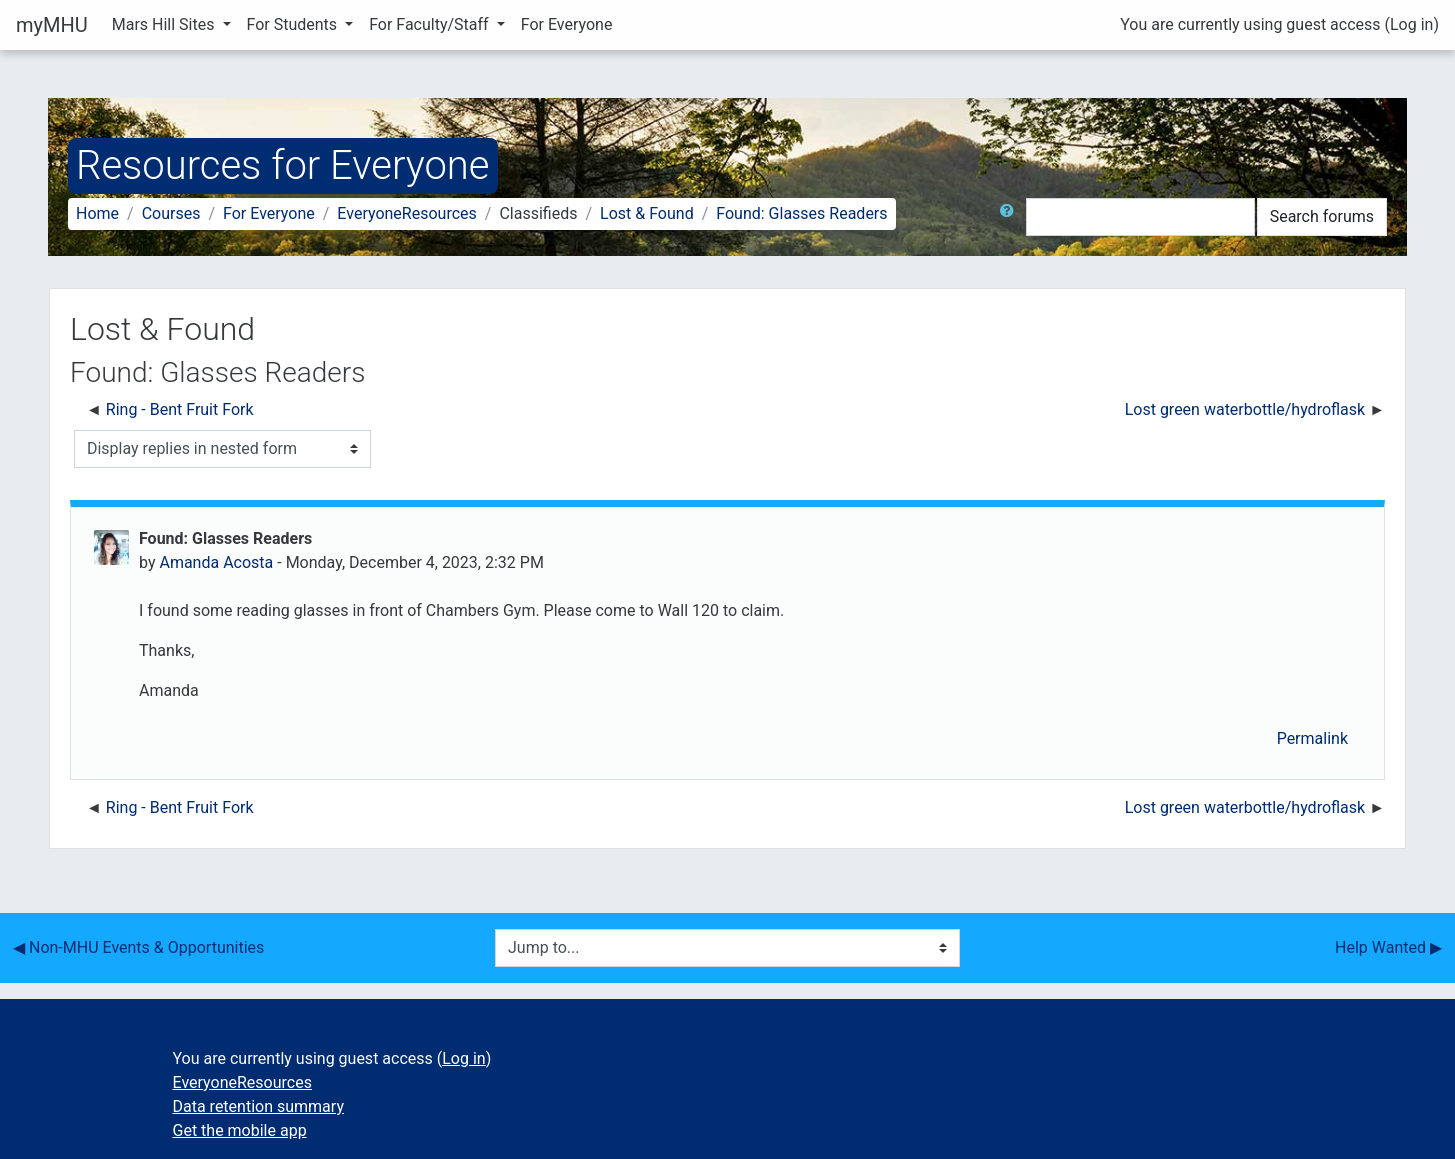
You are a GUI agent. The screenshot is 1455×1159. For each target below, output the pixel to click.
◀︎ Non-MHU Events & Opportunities (138, 947)
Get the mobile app (240, 1130)
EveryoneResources (406, 213)
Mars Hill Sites (165, 24)
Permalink (1312, 738)
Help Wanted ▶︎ (1388, 947)
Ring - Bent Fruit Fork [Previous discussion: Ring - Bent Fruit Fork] (180, 409)
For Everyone (567, 24)
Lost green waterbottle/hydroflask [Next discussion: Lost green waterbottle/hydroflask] (1247, 409)
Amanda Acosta (216, 562)
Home (97, 213)
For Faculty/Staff (431, 24)
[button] (1011, 217)
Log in (1411, 24)
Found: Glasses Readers (801, 213)
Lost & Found (647, 213)
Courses (171, 213)
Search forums (1322, 216)
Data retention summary (258, 1106)
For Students (294, 24)
